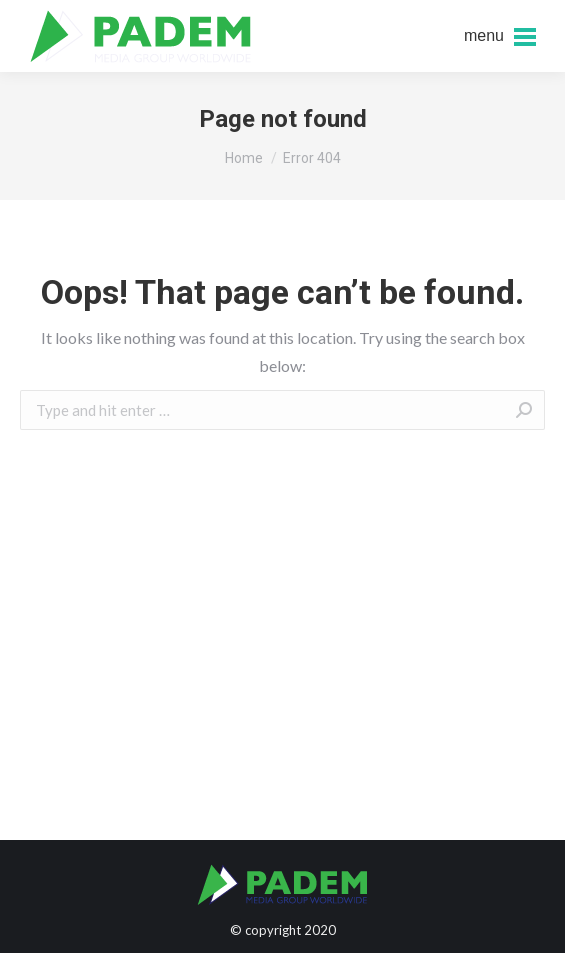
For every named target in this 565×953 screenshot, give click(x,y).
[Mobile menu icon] (500, 36)
